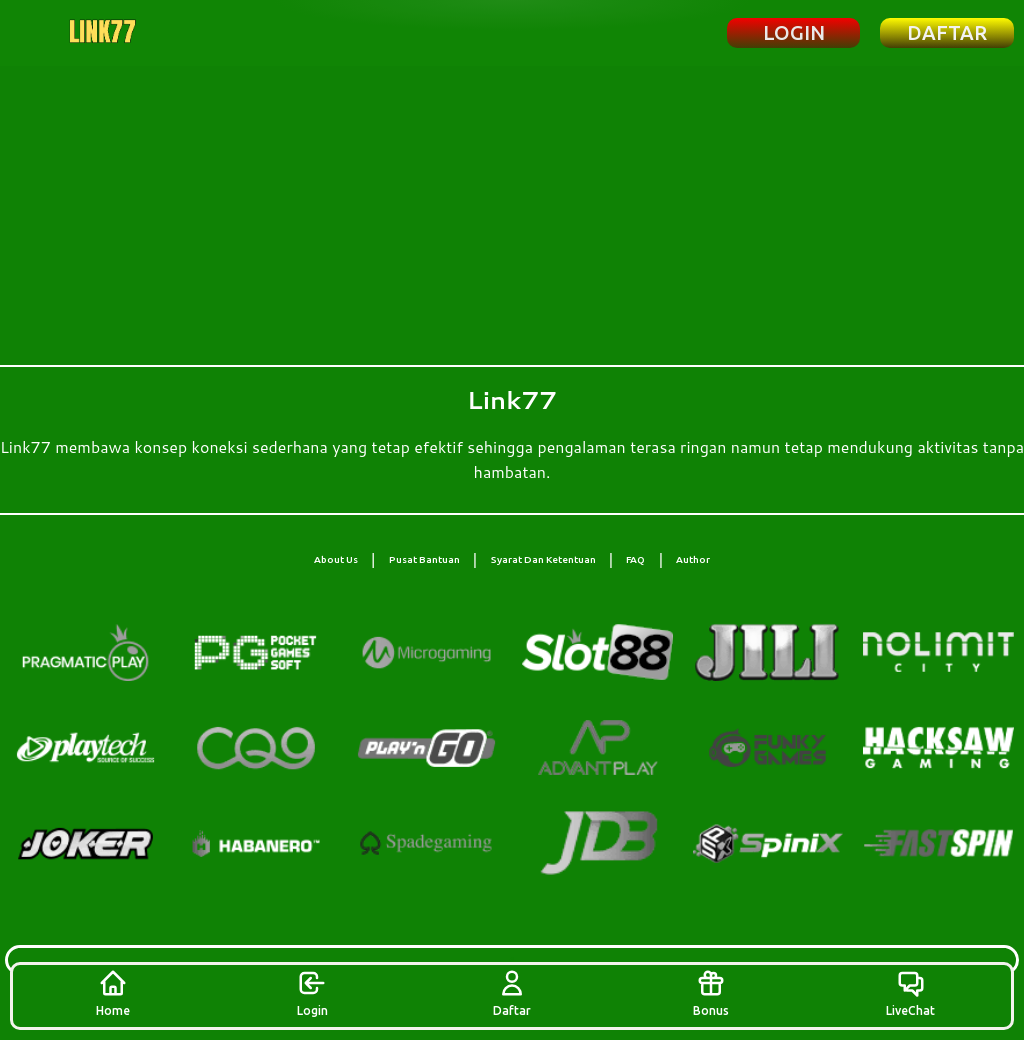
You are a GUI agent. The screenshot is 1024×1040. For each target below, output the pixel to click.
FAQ (635, 559)
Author (693, 559)
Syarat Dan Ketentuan (543, 559)
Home (113, 992)
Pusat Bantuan (424, 559)
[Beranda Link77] (102, 33)
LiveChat (910, 992)
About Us (336, 559)
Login (312, 992)
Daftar (512, 992)
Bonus (711, 992)
